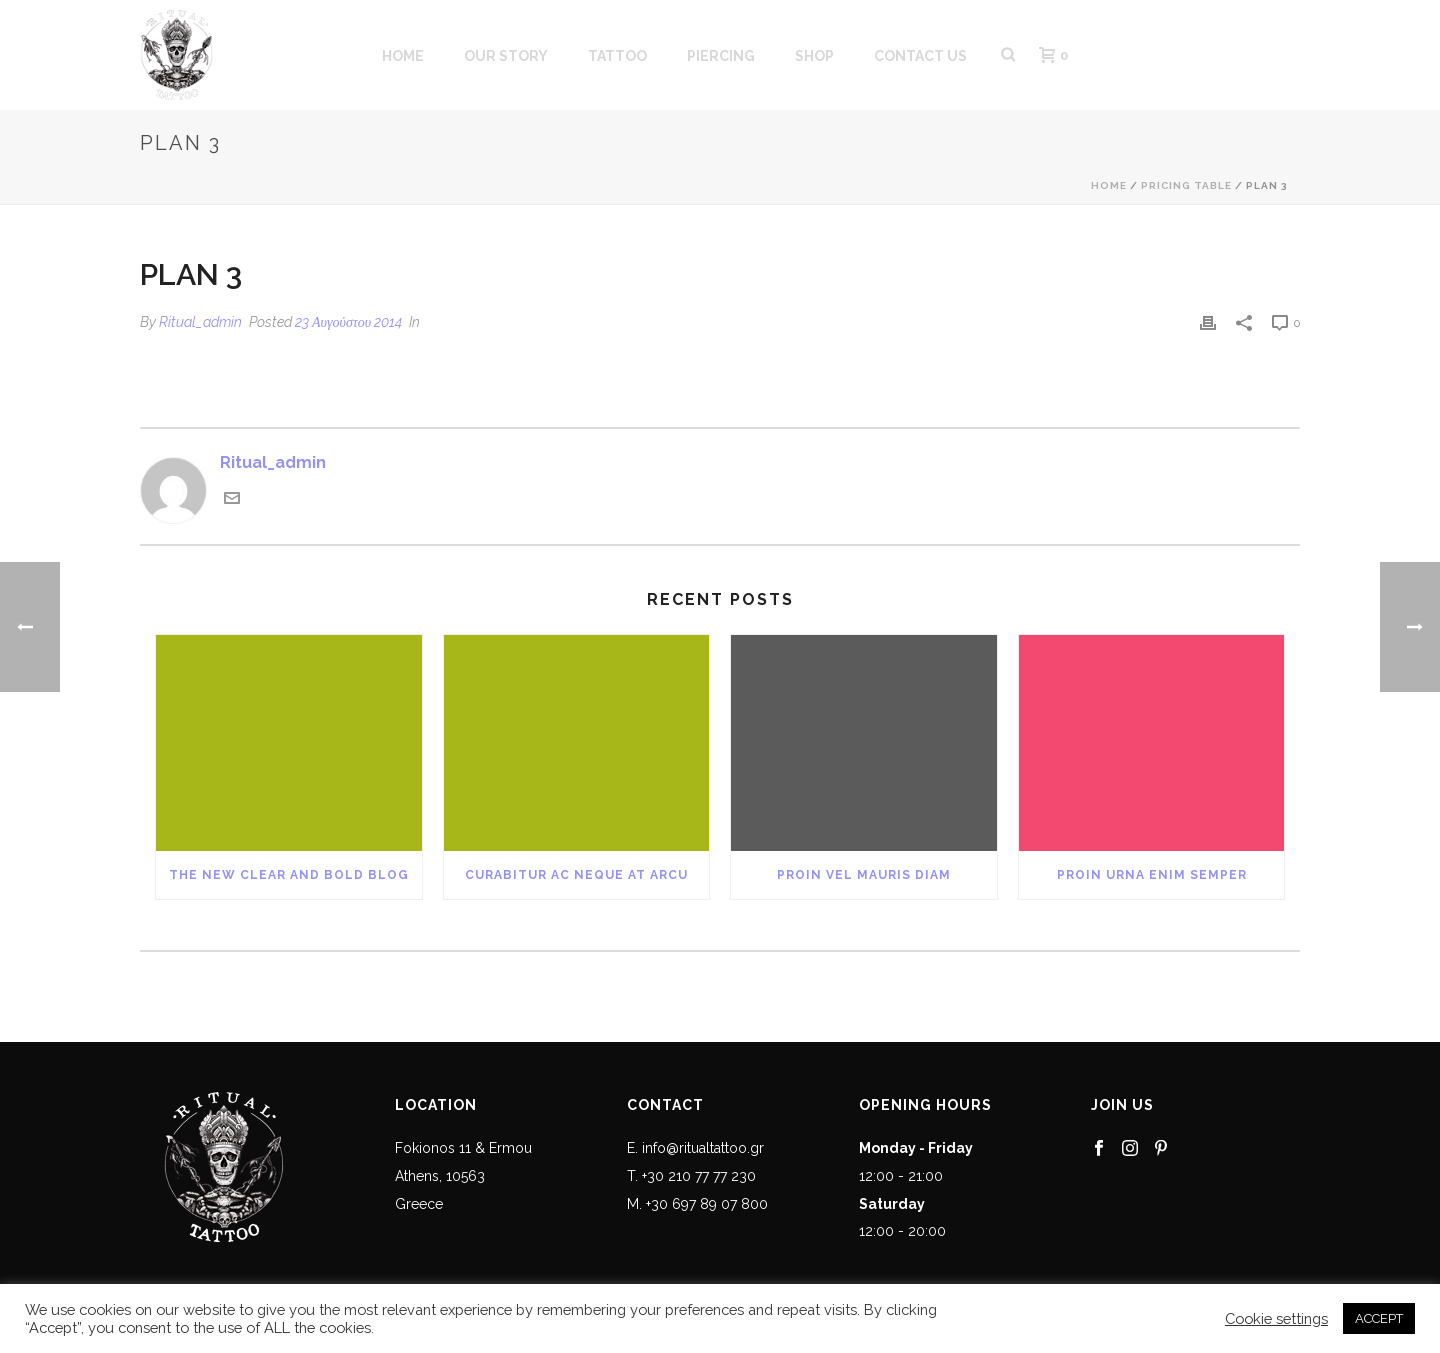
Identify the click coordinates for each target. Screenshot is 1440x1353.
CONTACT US (920, 56)
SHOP (814, 56)
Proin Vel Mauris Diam (864, 875)
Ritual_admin (200, 322)
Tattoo (617, 56)
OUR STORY (506, 56)
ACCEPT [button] (1379, 1318)
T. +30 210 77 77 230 (691, 1176)
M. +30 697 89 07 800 (697, 1204)
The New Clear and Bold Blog (289, 875)
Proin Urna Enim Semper (1152, 875)
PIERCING (721, 56)
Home (1109, 185)
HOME (403, 56)
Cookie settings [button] (1276, 1318)
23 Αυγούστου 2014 (348, 322)
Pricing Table (1186, 185)
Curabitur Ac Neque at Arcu (576, 875)
